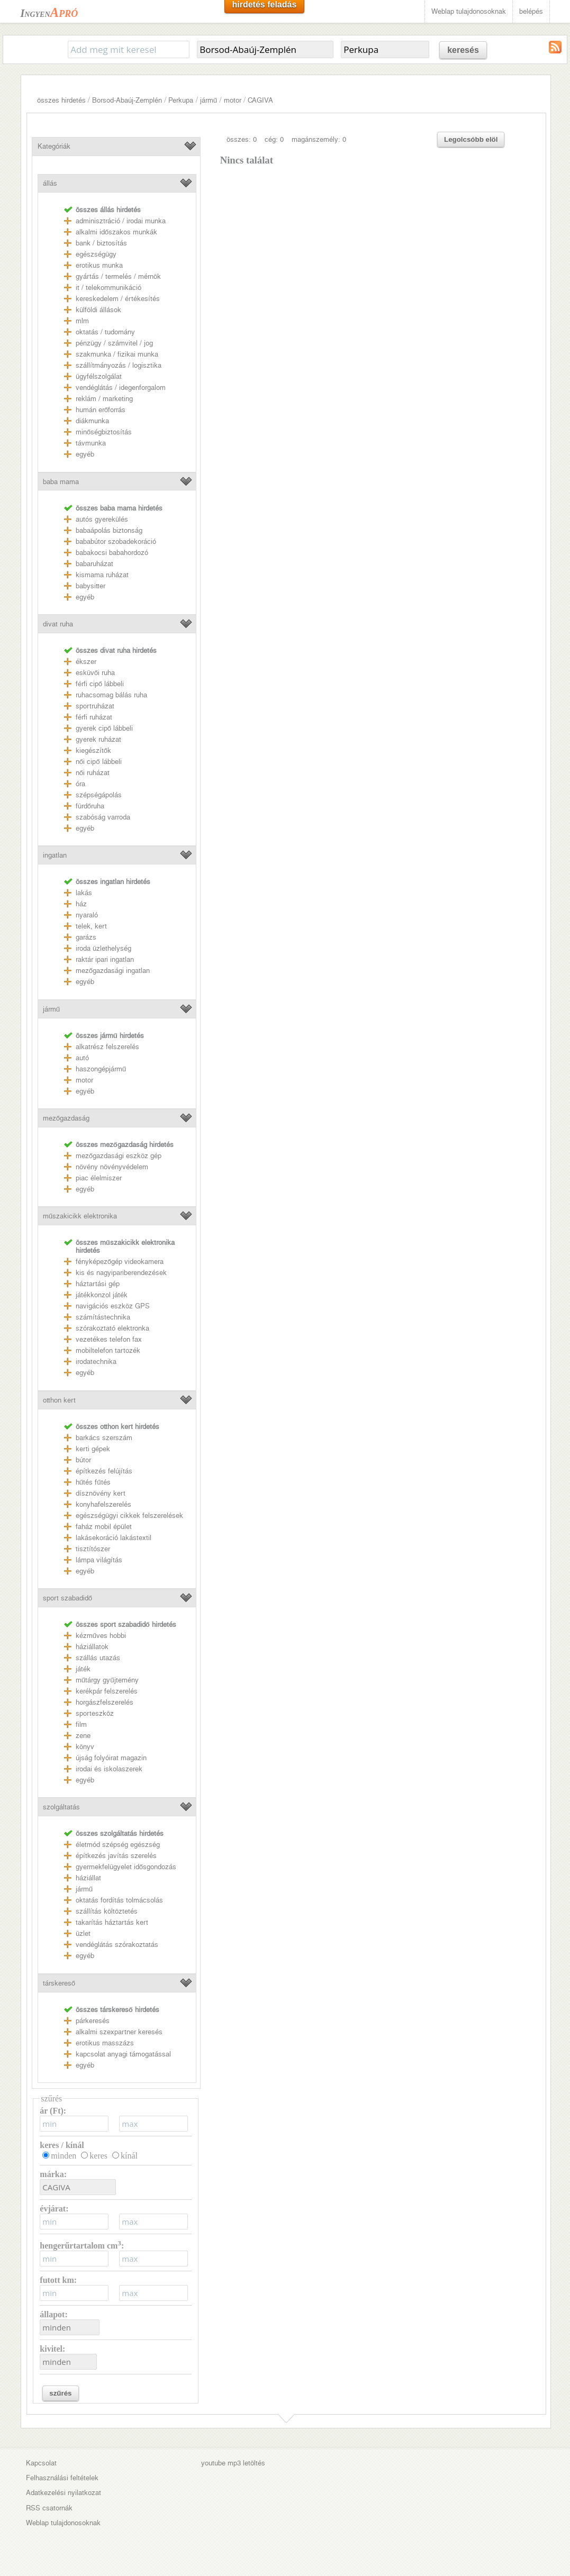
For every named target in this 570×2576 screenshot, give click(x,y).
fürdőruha (90, 806)
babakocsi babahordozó (112, 553)
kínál (129, 2155)
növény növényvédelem (112, 1167)
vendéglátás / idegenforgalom (121, 388)
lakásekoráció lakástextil (113, 1538)
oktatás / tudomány (105, 332)
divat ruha (58, 624)
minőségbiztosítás (104, 432)
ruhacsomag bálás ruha (111, 695)
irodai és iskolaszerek (109, 1769)
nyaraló (87, 915)
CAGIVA (260, 100)
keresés (463, 49)
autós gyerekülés (102, 519)
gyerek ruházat (98, 739)
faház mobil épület (104, 1527)
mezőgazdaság (66, 1118)
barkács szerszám (104, 1438)
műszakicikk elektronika (80, 1216)
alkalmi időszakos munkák (116, 232)
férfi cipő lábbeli (100, 684)
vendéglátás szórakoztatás (117, 1945)
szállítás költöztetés (107, 1911)
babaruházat (94, 564)
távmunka (91, 443)
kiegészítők (93, 750)
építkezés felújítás (104, 1471)
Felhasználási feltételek (62, 2478)
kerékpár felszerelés (107, 1691)
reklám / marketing (104, 399)
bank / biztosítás (101, 243)
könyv (85, 1747)
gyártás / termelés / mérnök (118, 276)
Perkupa (180, 100)
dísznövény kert (100, 1493)
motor (232, 100)
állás (50, 183)
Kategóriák (54, 146)
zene (83, 1736)
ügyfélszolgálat (99, 376)
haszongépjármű (101, 1069)
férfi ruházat (94, 717)
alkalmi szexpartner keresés (119, 2032)
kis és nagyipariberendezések (121, 1273)
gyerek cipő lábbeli (104, 728)
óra (80, 784)
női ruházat (93, 773)
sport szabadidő (67, 1598)
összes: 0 (242, 139)
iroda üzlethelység (103, 948)
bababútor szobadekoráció (116, 541)
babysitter (90, 586)
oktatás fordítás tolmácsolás (119, 1900)
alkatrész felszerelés (107, 1047)
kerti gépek (93, 1449)
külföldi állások (98, 310)
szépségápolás (99, 795)
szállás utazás (98, 1658)
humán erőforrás (100, 410)
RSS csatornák (49, 2508)
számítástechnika (103, 1317)
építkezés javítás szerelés (116, 1856)
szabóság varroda (103, 817)
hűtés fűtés (93, 1482)
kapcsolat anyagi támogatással (123, 2054)
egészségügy (96, 254)
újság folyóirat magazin (111, 1758)
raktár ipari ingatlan (105, 959)
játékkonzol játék (102, 1295)
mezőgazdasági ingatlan (113, 971)
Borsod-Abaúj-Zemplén (127, 100)
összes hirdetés (61, 100)
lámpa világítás (99, 1560)
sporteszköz (95, 1713)
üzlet (83, 1933)
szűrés (60, 2393)
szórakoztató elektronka (112, 1328)
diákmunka (92, 421)
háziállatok (92, 1647)
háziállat (88, 1878)
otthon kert (59, 1400)
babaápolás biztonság (109, 530)
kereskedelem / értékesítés (118, 299)
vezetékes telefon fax (109, 1339)
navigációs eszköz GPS (113, 1306)
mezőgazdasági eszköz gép (118, 1156)
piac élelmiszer (99, 1178)
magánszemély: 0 (319, 139)
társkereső (59, 1983)
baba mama (61, 482)
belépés (531, 11)
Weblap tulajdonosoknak (468, 11)
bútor (83, 1460)
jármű (208, 100)
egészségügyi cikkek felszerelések (129, 1515)
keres (98, 2155)
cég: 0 (274, 139)
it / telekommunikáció (108, 288)
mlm (82, 321)
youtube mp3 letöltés (233, 2463)
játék (83, 1669)
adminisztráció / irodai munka (121, 221)
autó (82, 1058)
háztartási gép (98, 1284)
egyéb (85, 454)
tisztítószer (93, 1549)
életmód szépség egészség (118, 1845)
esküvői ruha (95, 673)
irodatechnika (96, 1362)
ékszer (86, 662)
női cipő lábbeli (99, 762)
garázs (86, 937)
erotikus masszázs (105, 2043)
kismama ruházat (102, 575)
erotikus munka (99, 265)
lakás (84, 893)
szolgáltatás (61, 1807)
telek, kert (91, 926)
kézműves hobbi (101, 1636)
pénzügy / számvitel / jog (114, 343)
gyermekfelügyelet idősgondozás (126, 1867)
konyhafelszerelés (103, 1504)
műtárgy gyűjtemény (107, 1680)
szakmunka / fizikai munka (117, 354)
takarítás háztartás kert (112, 1922)
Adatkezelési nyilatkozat (63, 2493)
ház (81, 904)
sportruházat (95, 706)
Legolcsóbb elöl (470, 139)
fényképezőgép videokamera (120, 1262)
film (81, 1724)
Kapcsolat (41, 2463)
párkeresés (93, 2021)
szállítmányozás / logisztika (118, 365)
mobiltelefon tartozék (108, 1350)
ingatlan (55, 855)
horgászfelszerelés (104, 1702)
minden (63, 2155)
